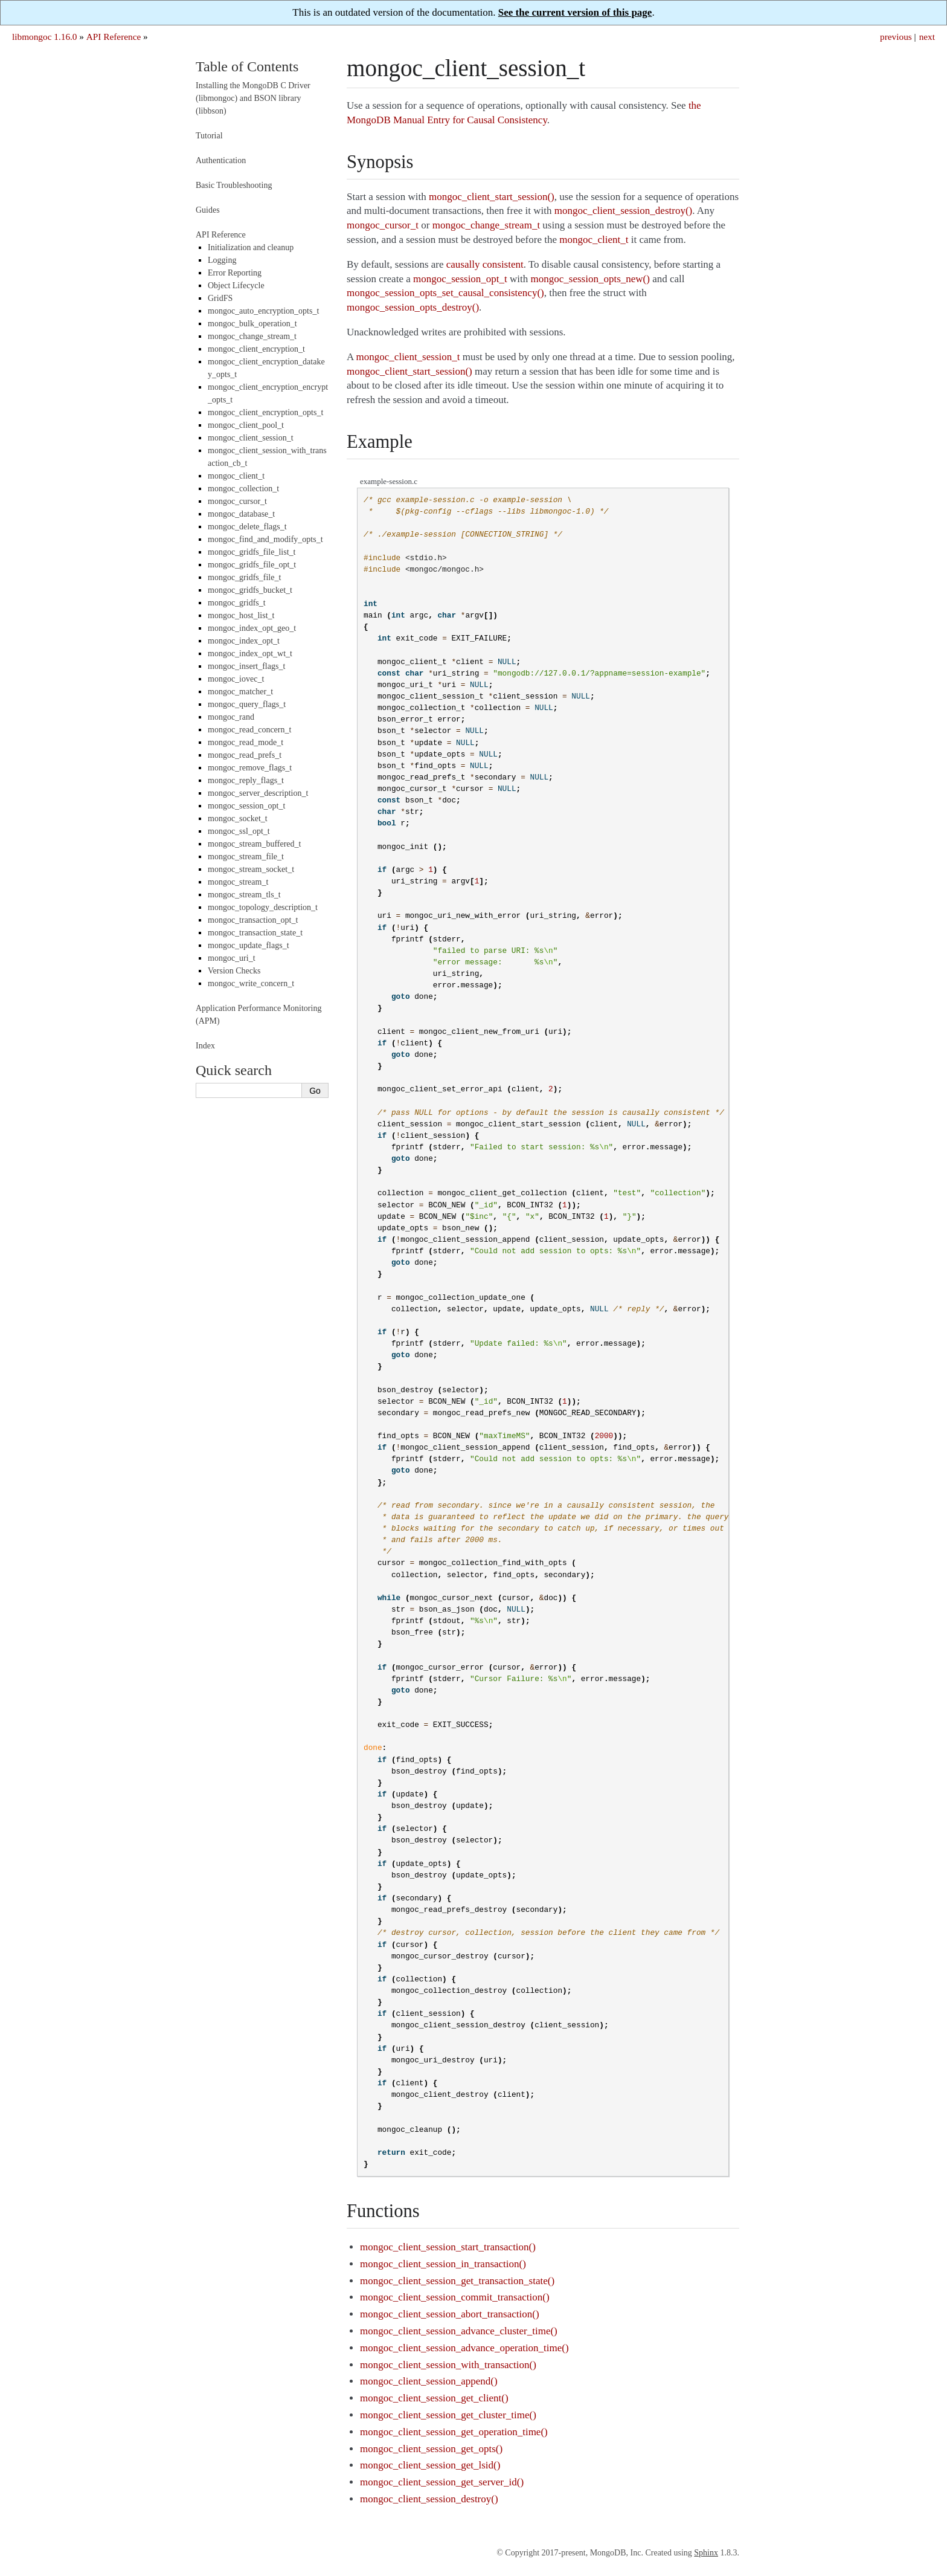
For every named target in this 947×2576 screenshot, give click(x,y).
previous (896, 36)
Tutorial (209, 135)
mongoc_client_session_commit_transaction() (455, 2297)
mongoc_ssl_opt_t (239, 831)
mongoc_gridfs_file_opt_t (252, 564)
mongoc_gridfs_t (237, 602)
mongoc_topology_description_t (263, 907)
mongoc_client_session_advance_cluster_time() (458, 2331)
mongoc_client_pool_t (246, 425)
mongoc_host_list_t (241, 615)
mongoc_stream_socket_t (251, 869)
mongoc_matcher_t (240, 691)
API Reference (113, 36)
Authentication (221, 160)
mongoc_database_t (241, 513)
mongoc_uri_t (231, 958)
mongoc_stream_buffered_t (254, 843)
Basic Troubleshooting (234, 185)
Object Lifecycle (236, 285)
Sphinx (706, 2552)
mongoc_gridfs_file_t (244, 577)
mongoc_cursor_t (237, 501)
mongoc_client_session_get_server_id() (442, 2482)
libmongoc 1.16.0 (44, 36)
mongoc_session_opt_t (246, 805)
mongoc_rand (231, 716)
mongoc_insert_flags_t (246, 666)
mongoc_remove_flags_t (250, 767)
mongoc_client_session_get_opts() (431, 2449)
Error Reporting (235, 272)
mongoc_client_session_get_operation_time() (454, 2432)
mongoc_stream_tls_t (244, 894)
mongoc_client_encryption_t (256, 348)
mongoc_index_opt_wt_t (250, 653)
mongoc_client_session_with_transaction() (448, 2365)
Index (205, 1045)
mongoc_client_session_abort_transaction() (449, 2314)
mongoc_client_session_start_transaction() (448, 2247)
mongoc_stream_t (238, 881)
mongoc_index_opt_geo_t (252, 628)
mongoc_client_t (236, 475)
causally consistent (485, 264)
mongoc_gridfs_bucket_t (250, 590)
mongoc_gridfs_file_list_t (251, 552)
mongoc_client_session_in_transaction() (443, 2264)
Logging (222, 260)
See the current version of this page (575, 12)
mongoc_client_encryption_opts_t (265, 412)
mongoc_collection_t (243, 488)
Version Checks (234, 970)
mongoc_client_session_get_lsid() (430, 2465)
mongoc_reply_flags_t (246, 780)
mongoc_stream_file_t (246, 856)
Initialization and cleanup (251, 247)
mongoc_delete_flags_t (247, 526)
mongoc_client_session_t (251, 437)
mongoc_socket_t (238, 818)
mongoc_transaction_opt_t (253, 920)
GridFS (220, 298)
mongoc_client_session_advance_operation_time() (464, 2348)
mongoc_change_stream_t (252, 336)
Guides (208, 210)
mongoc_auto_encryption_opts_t (263, 310)
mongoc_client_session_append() (429, 2381)
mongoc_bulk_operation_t (252, 323)
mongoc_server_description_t (258, 793)
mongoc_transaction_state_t (255, 932)
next (927, 36)
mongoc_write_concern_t (251, 983)
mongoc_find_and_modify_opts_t (265, 539)
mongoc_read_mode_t (245, 742)
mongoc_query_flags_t (247, 704)
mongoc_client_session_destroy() (429, 2499)
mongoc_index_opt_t (244, 640)
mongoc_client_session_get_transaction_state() (457, 2281)
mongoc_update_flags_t (248, 945)
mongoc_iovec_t (236, 678)
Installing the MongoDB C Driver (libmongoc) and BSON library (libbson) (253, 98)
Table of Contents (247, 66)
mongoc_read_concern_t (249, 729)
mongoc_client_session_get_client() (434, 2398)
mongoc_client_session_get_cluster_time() (448, 2415)
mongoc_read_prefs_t (244, 755)
